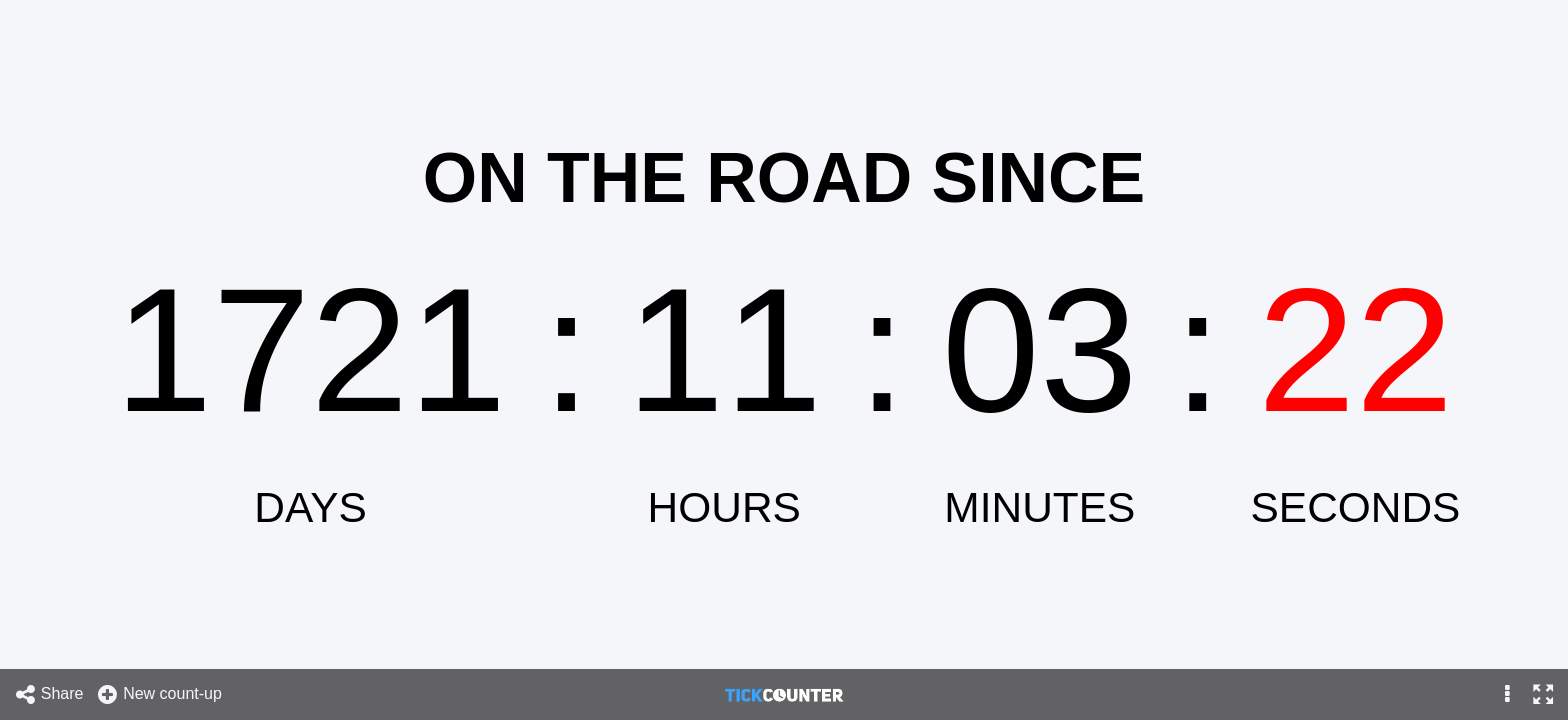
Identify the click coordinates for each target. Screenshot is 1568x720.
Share (49, 694)
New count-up (159, 694)
